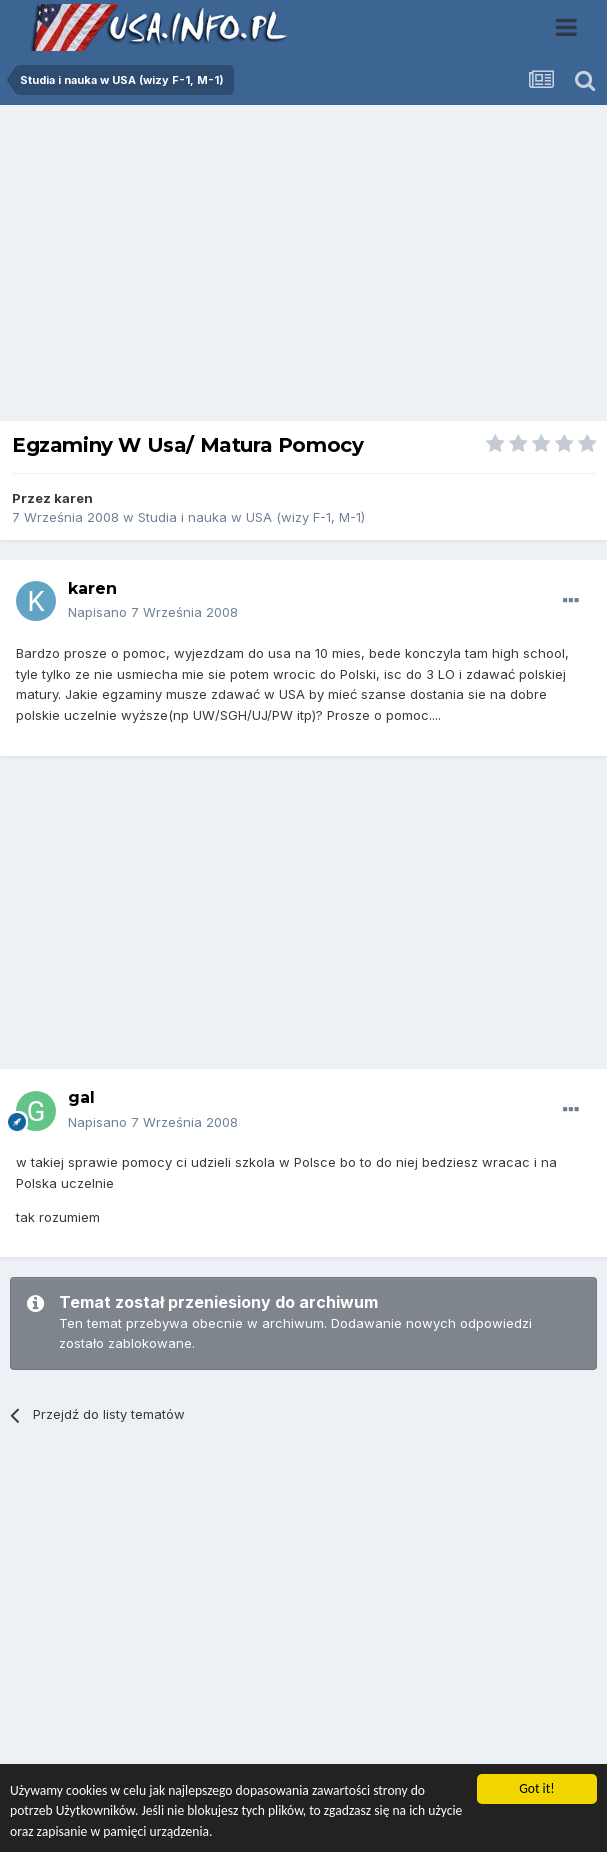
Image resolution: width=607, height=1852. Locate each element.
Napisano (153, 612)
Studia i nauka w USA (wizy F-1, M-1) (251, 517)
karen (73, 498)
